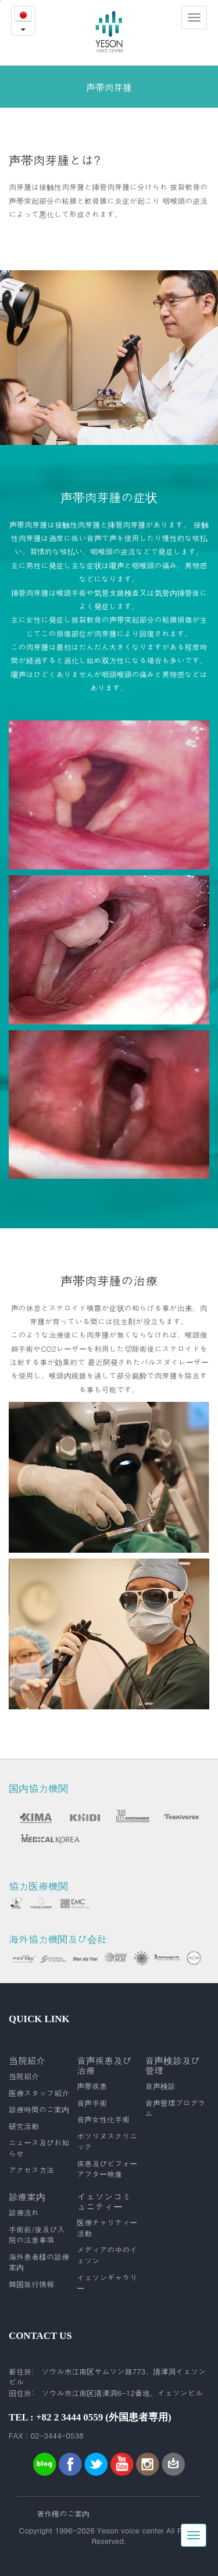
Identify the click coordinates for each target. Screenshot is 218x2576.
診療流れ (24, 2212)
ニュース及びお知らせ (39, 2148)
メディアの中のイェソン (107, 2255)
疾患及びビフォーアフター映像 (107, 2169)
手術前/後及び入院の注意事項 (37, 2235)
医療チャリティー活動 (107, 2228)
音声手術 (92, 2103)
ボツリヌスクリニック (107, 2142)
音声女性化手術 (103, 2119)
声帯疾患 (92, 2086)
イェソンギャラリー (107, 2283)
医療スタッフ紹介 (39, 2093)
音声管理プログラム (175, 2108)
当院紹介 (24, 2076)
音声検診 (160, 2086)
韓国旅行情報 (31, 2284)
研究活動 (24, 2126)
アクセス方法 (31, 2170)
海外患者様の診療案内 (39, 2262)
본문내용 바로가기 (0, 0)
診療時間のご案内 (39, 2109)
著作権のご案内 (63, 2513)
